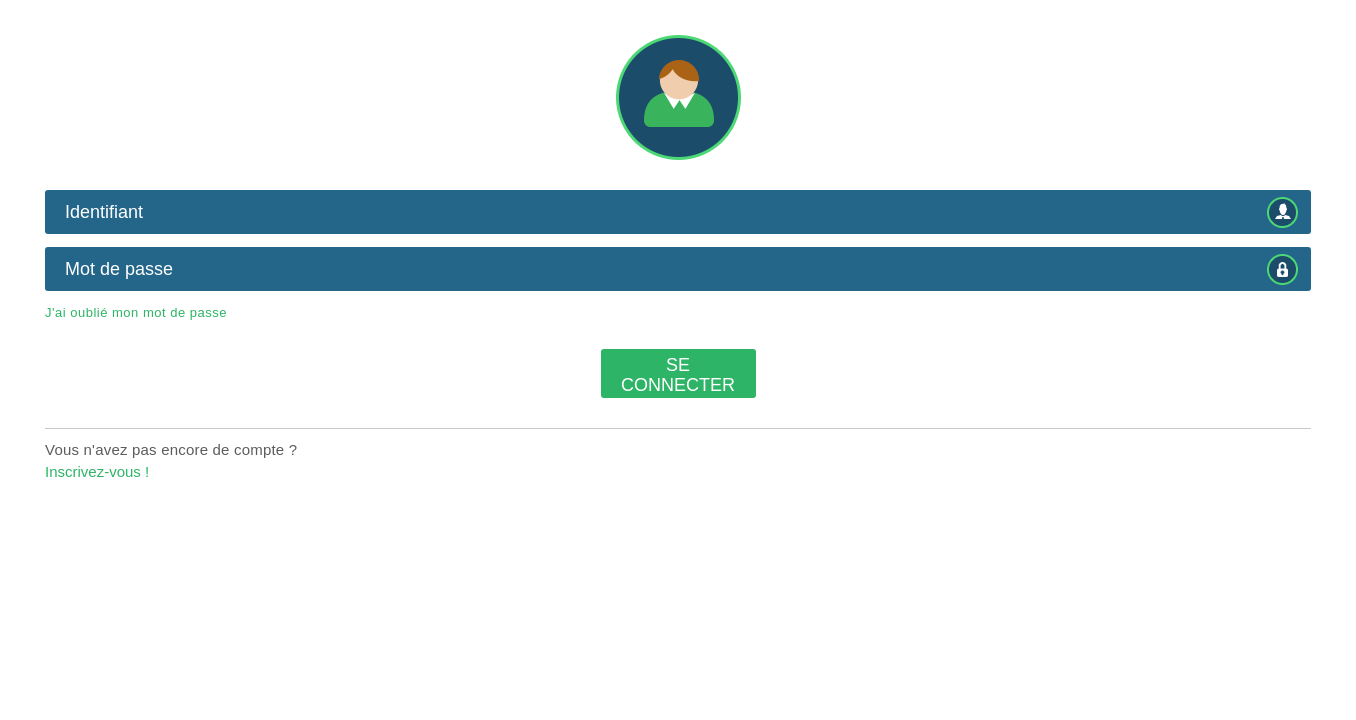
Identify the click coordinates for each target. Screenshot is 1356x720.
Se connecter (678, 375)
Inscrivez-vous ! (97, 471)
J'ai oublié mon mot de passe (136, 312)
